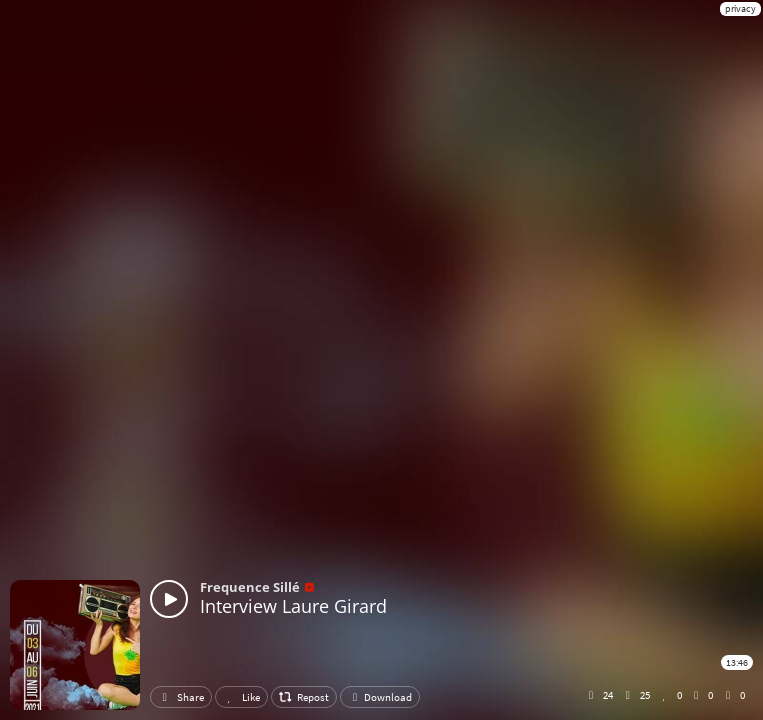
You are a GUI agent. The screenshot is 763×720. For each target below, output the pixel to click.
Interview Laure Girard (293, 606)
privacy (740, 8)
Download (380, 697)
